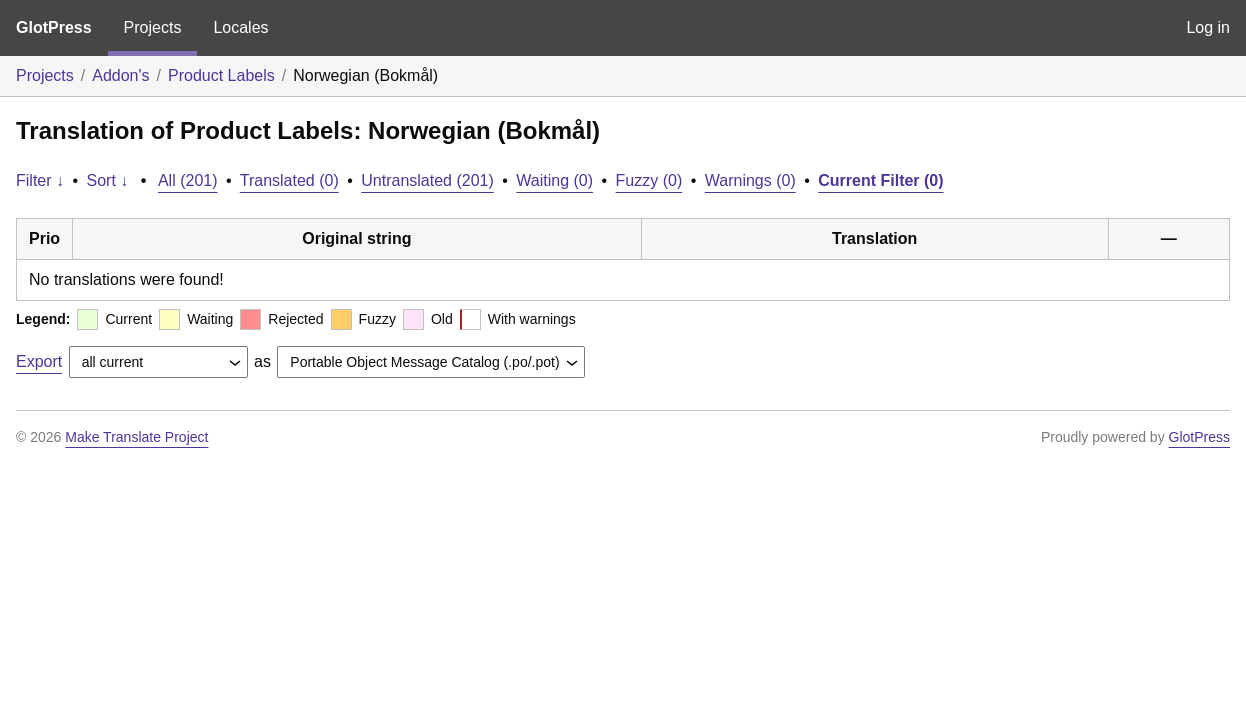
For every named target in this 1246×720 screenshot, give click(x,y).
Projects (153, 27)
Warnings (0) (750, 180)
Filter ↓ (40, 180)
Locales (240, 27)
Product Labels (221, 75)
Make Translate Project (136, 437)
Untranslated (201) (427, 180)
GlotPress (54, 27)
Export (39, 361)
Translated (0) (289, 180)
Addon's (120, 75)
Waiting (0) (554, 180)
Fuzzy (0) (649, 180)
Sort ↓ (108, 180)
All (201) (188, 180)
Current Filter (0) (880, 180)
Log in (1208, 27)
